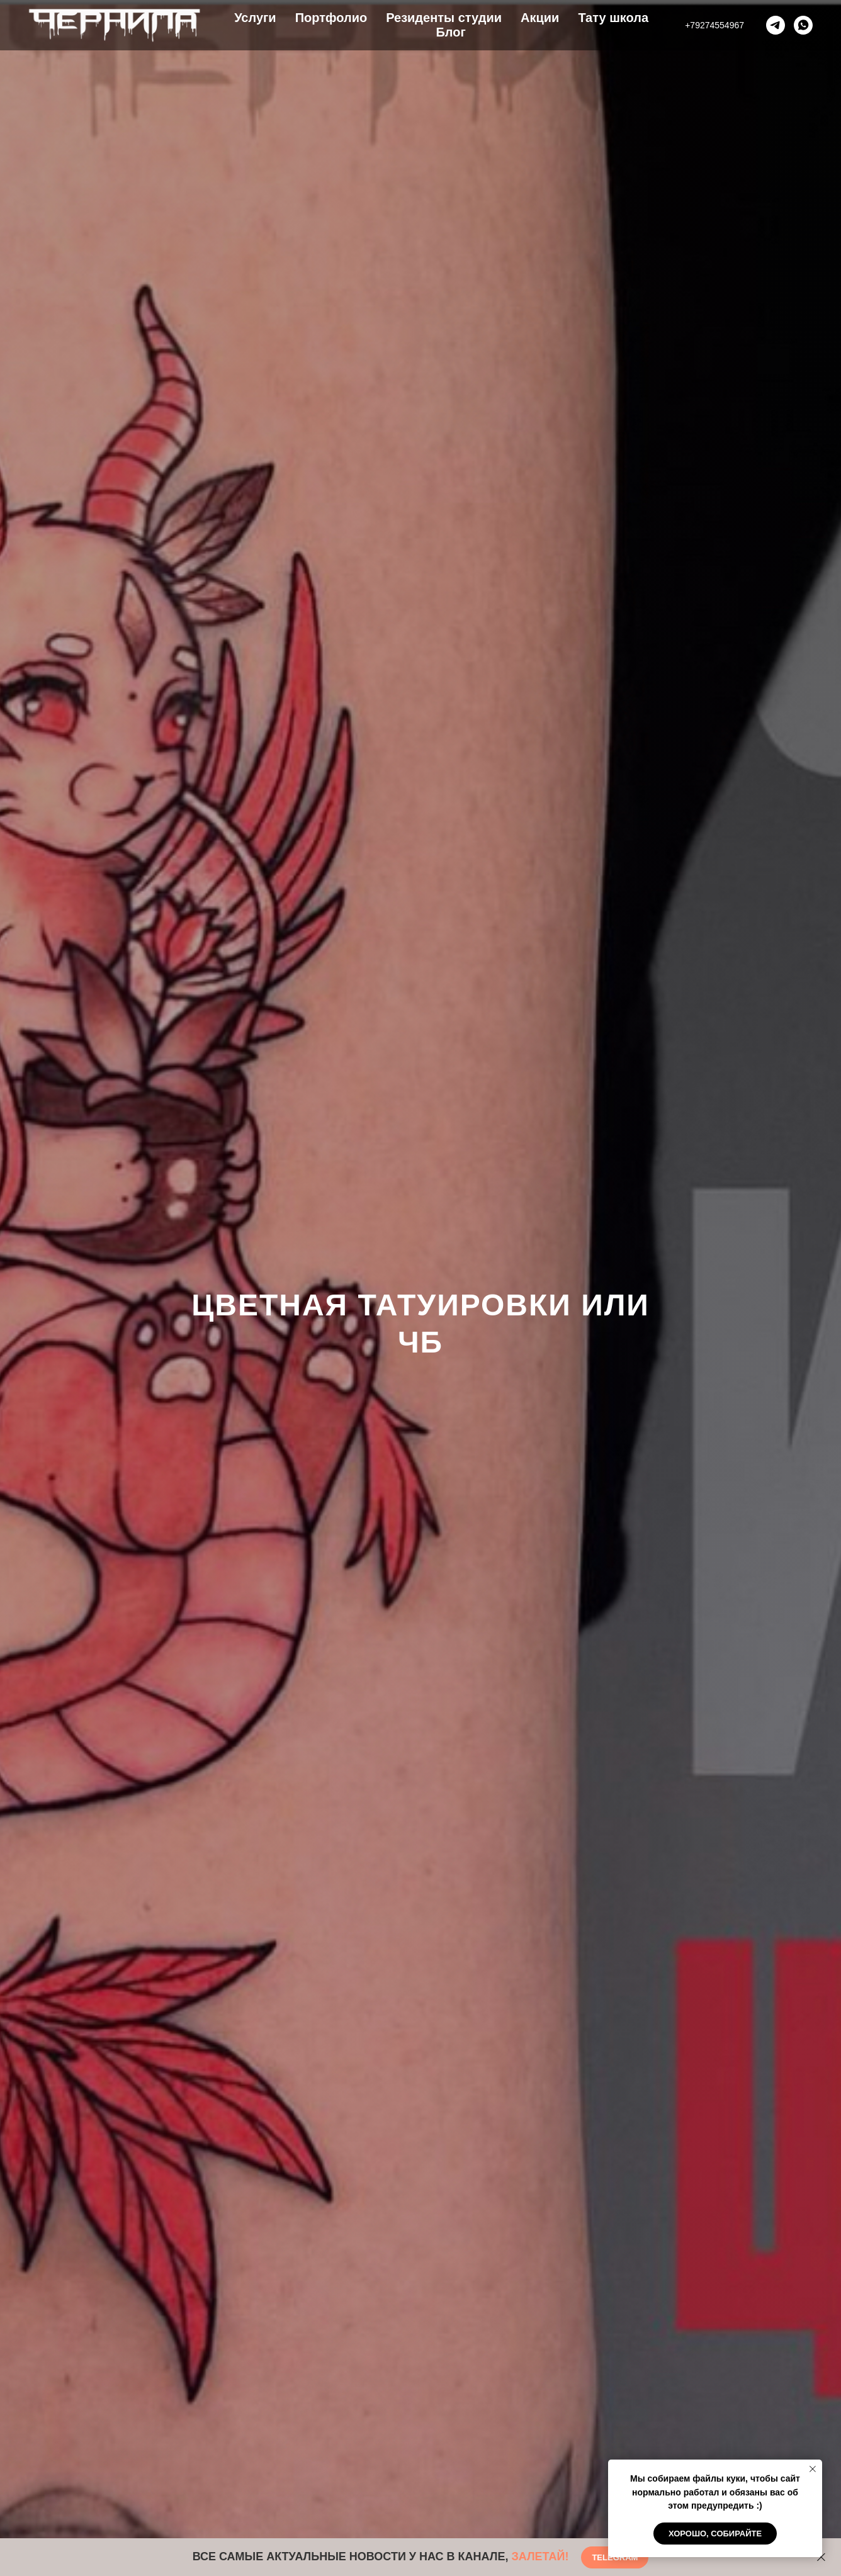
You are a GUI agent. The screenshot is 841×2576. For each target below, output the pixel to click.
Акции (540, 18)
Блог (450, 32)
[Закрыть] (821, 2557)
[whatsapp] (803, 25)
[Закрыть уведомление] (812, 2469)
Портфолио (331, 18)
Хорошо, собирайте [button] (715, 2533)
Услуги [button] (255, 18)
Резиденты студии (444, 18)
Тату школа (613, 18)
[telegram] (775, 25)
